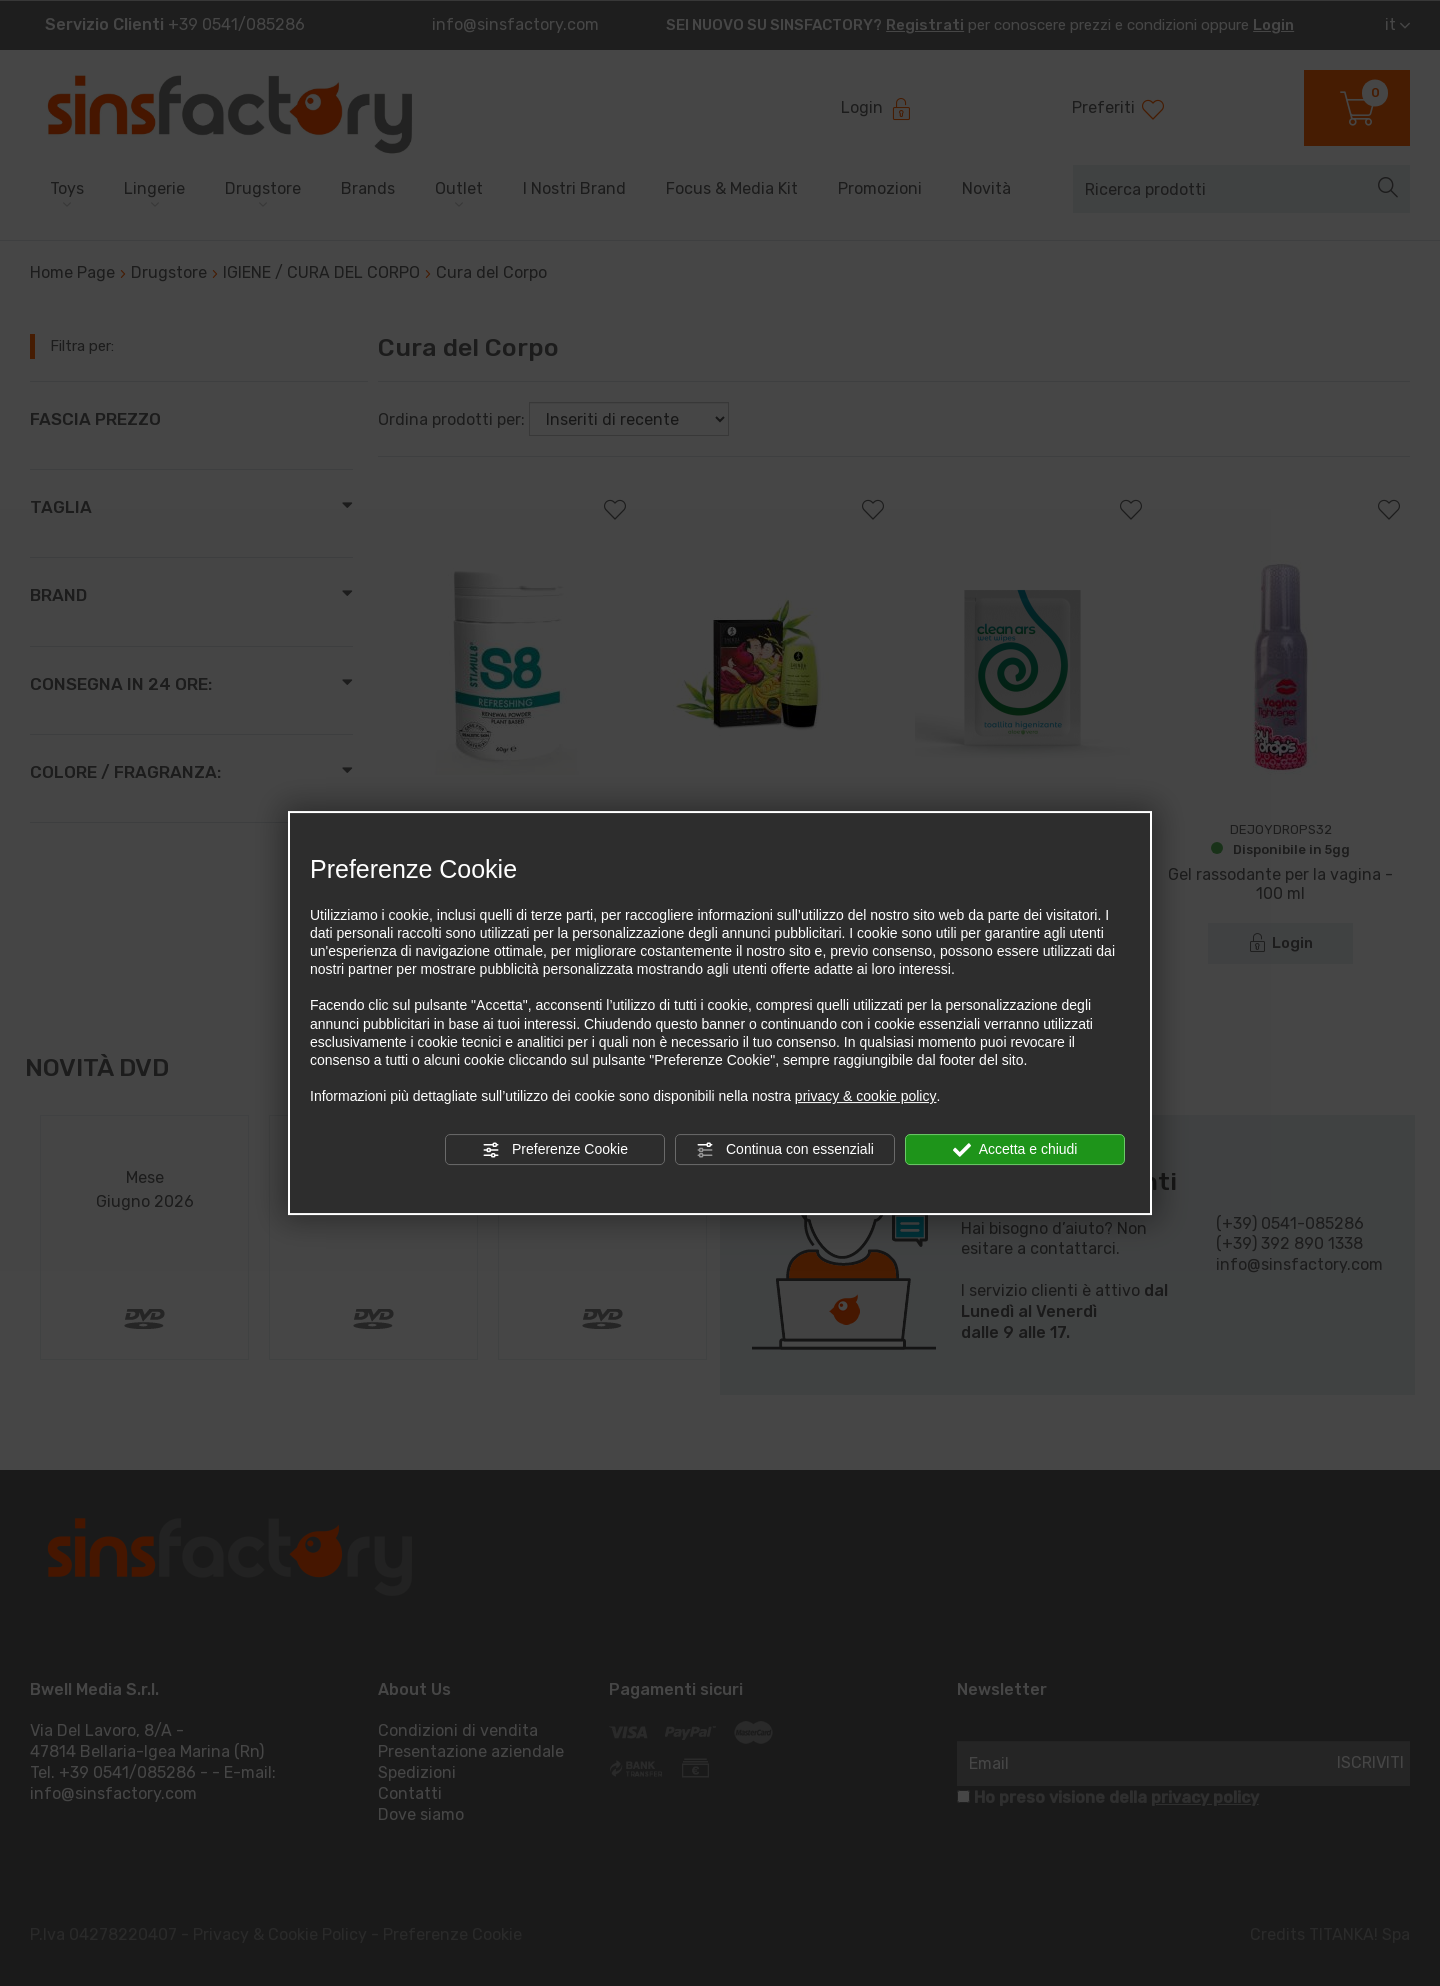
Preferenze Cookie (555, 1150)
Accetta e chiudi (1015, 1150)
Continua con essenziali (785, 1150)
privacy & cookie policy (866, 1096)
